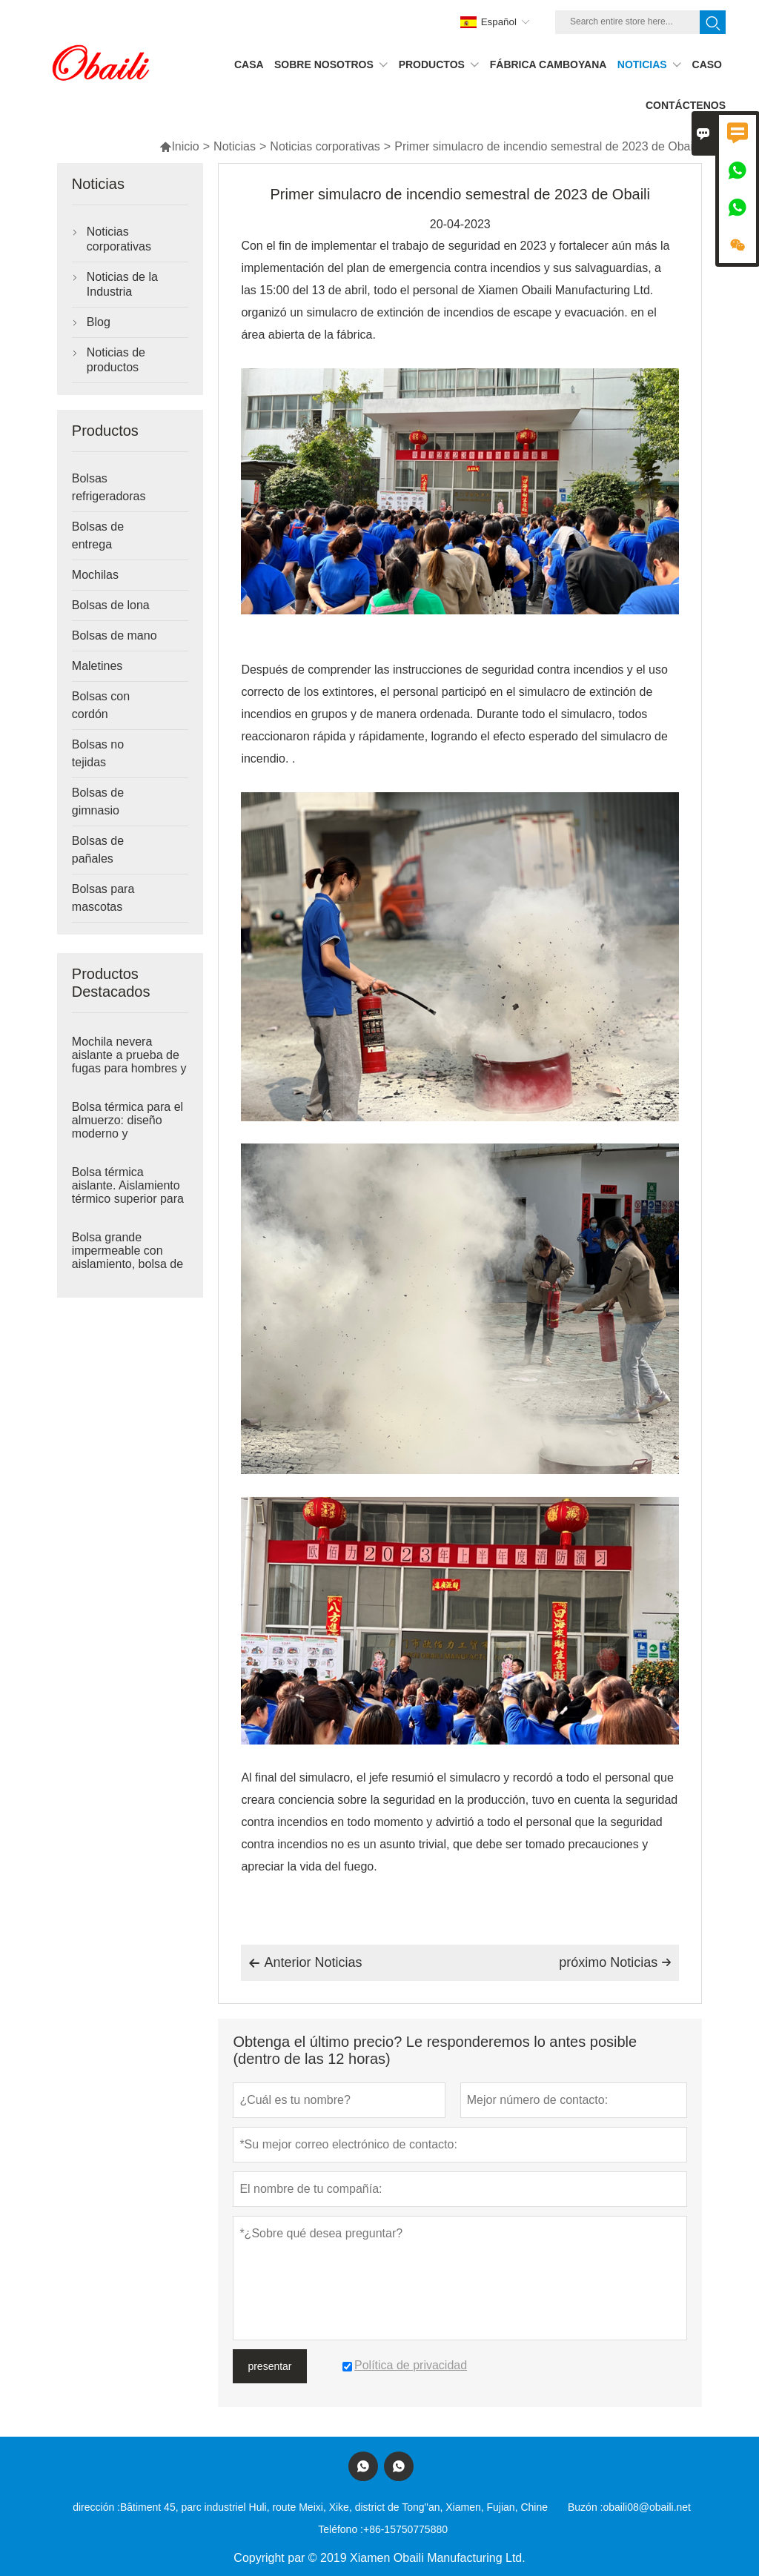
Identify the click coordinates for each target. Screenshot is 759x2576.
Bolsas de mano (114, 635)
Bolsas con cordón (101, 705)
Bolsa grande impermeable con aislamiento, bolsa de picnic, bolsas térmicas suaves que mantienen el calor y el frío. (127, 1264)
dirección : (96, 2507)
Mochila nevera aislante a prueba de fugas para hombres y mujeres (129, 1061)
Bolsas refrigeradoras (109, 487)
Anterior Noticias (305, 1963)
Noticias (234, 146)
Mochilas (95, 574)
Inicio (179, 146)
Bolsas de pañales (98, 849)
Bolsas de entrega (98, 535)
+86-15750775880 (405, 2529)
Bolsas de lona (111, 605)
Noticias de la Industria (122, 284)
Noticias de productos (116, 360)
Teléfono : (340, 2529)
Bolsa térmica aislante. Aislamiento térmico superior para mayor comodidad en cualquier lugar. (128, 1199)
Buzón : (585, 2507)
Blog (98, 322)
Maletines (97, 666)
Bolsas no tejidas (98, 753)
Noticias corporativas (325, 146)
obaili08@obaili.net (647, 2507)
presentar (269, 2366)
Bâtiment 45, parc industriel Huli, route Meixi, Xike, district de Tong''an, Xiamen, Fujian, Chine (334, 2507)
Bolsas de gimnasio (98, 801)
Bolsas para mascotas (103, 898)
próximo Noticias (615, 1962)
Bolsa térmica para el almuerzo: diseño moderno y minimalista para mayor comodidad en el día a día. (127, 1134)
